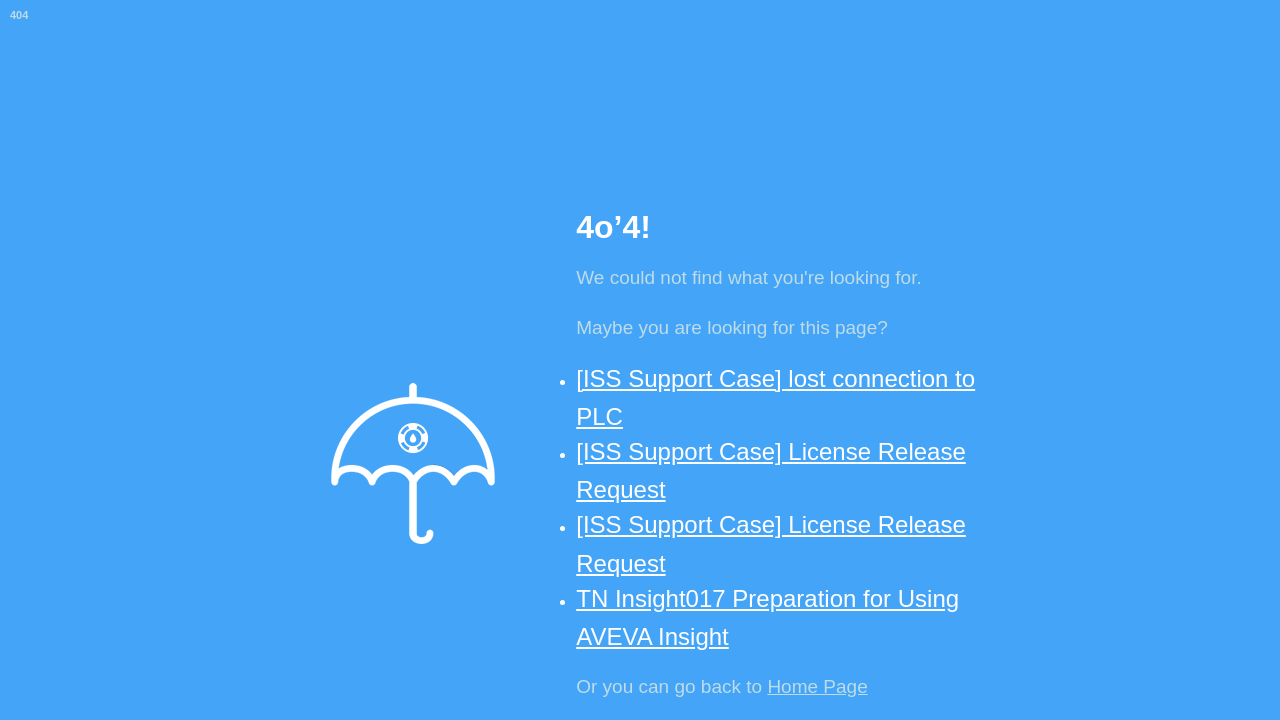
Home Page (817, 686)
